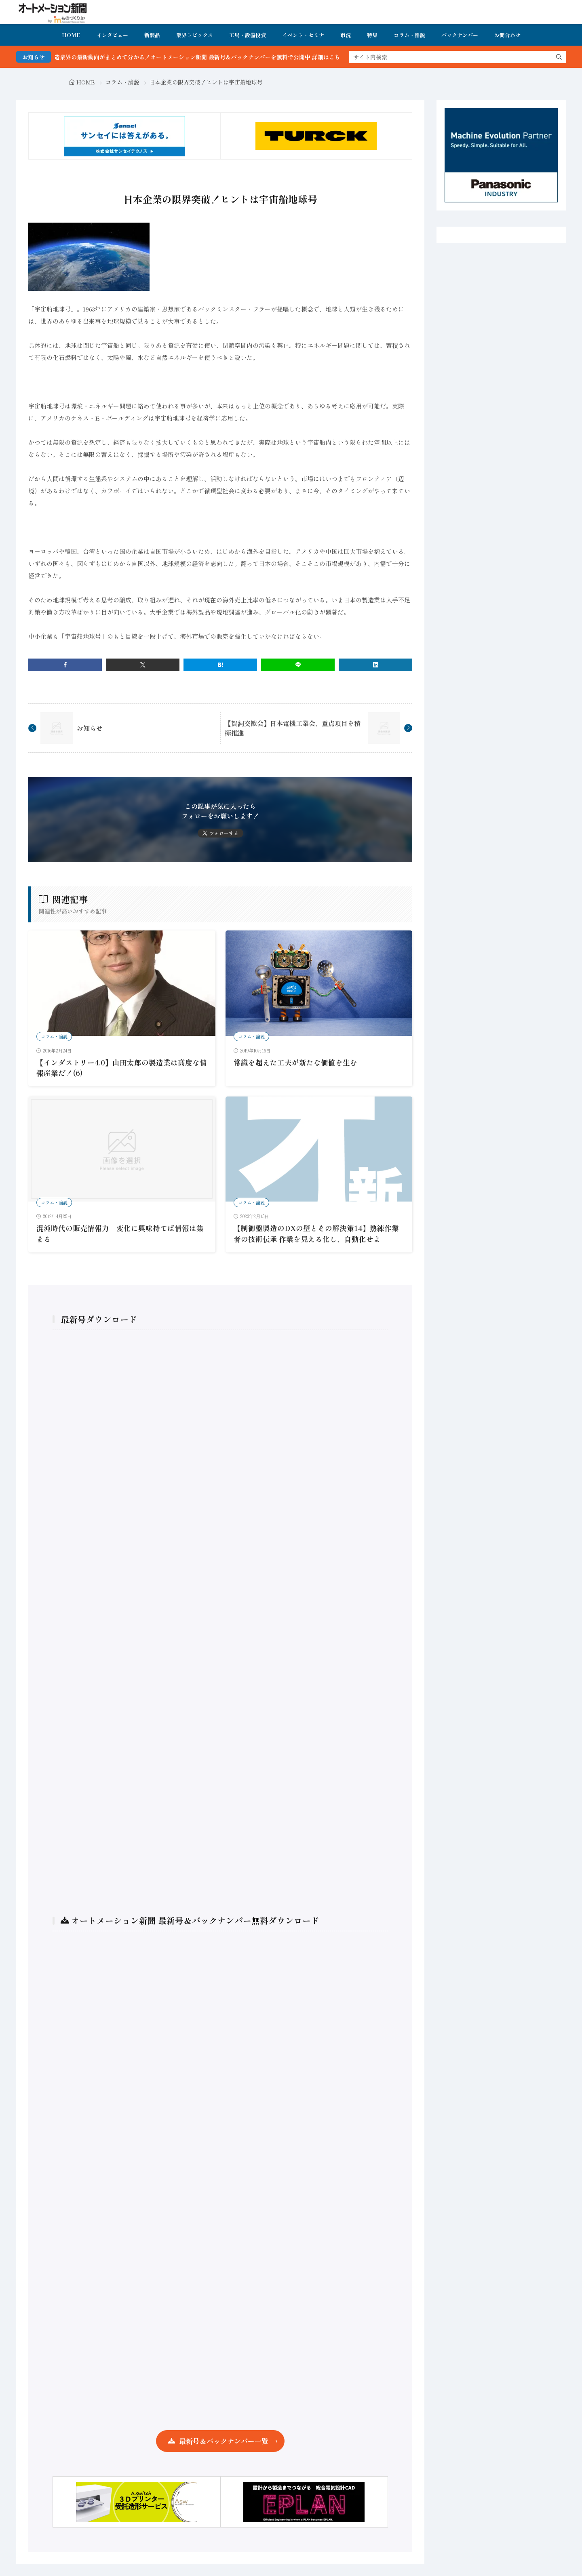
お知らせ (90, 728)
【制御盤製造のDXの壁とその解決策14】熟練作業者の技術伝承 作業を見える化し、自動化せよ (316, 1233)
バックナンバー (459, 35)
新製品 (152, 35)
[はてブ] (220, 665)
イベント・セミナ (303, 35)
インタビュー (112, 35)
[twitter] (142, 665)
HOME (71, 35)
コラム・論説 (409, 35)
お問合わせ (507, 35)
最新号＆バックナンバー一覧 (223, 2441)
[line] (298, 665)
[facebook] (65, 665)
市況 (345, 35)
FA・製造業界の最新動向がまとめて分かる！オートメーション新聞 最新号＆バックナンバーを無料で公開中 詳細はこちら (207, 57)
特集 (372, 35)
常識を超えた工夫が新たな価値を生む (295, 1062)
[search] (559, 57)
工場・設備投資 (247, 35)
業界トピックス (194, 35)
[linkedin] (375, 665)
